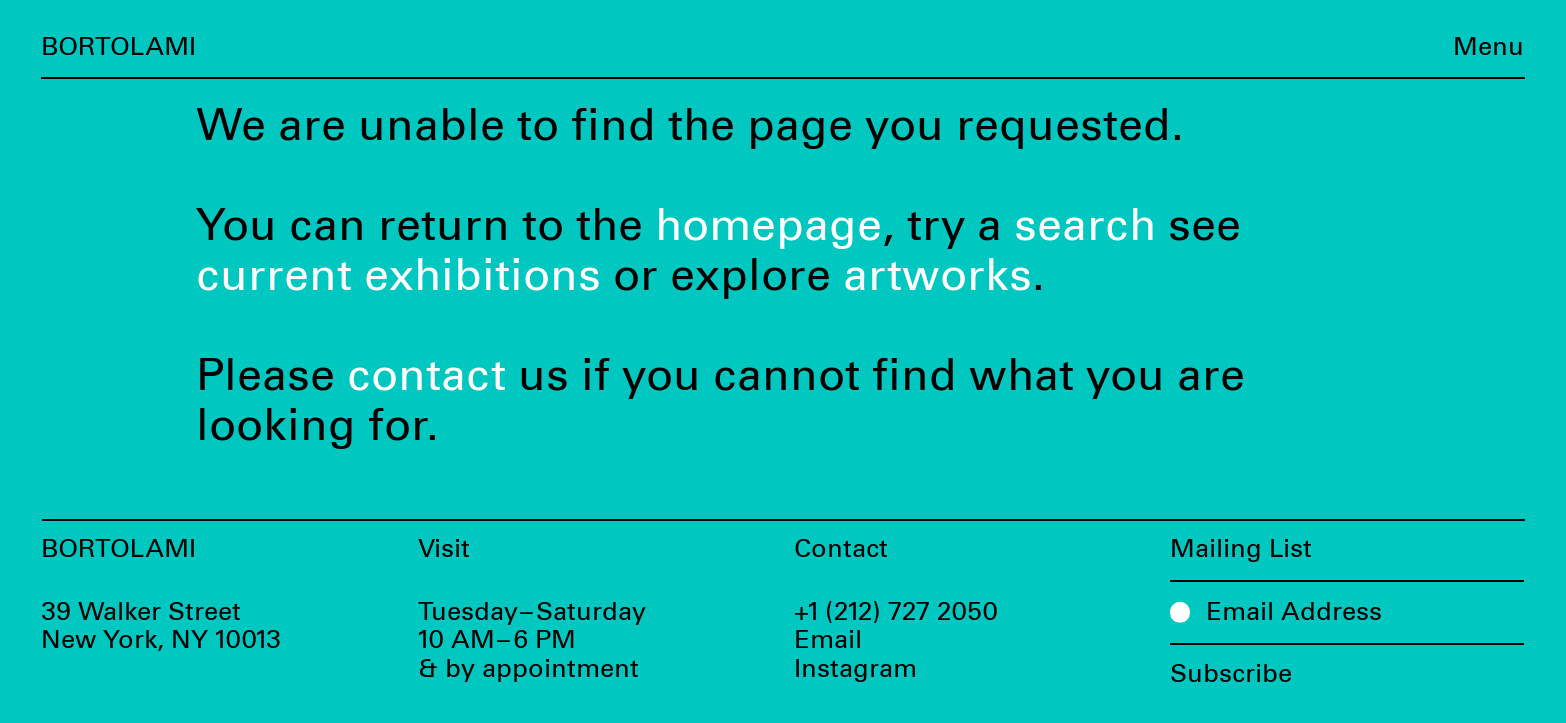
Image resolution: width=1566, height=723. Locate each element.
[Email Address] (1347, 611)
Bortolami (118, 47)
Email (828, 640)
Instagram (855, 669)
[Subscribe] (1347, 666)
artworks (937, 276)
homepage (768, 226)
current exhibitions (398, 276)
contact (426, 376)
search (1085, 226)
